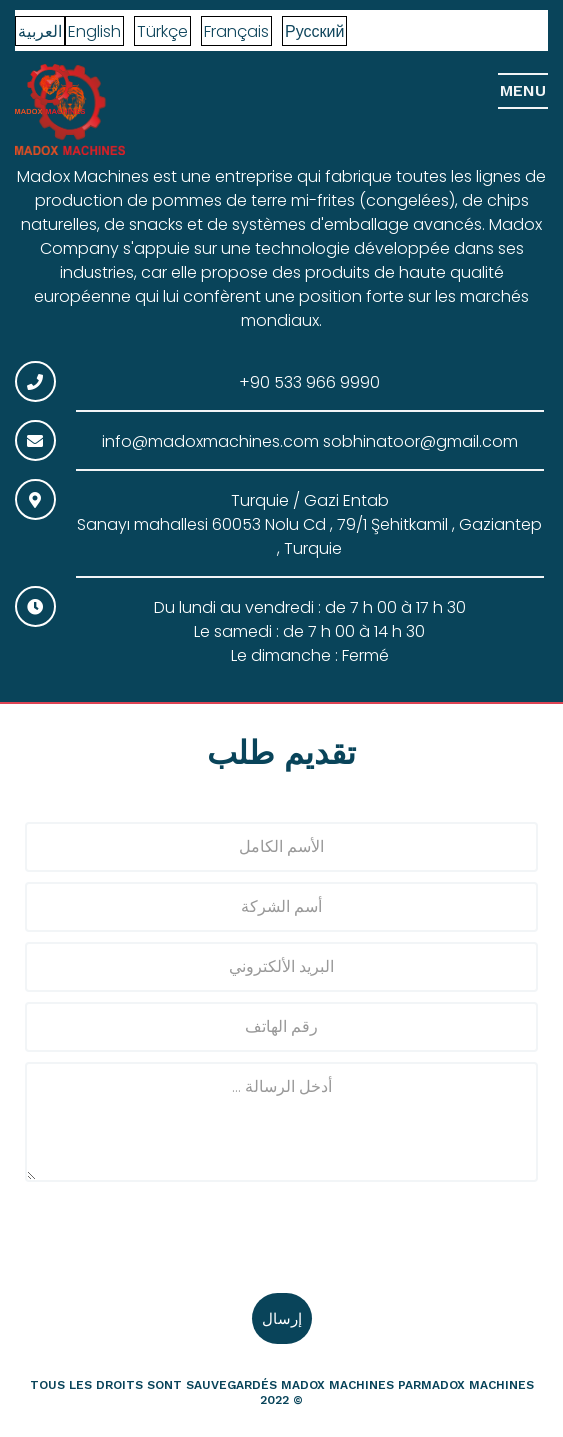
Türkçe (162, 31)
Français (236, 31)
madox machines (477, 1385)
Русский (314, 31)
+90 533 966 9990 (309, 382)
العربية (40, 31)
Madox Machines (337, 1385)
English (94, 31)
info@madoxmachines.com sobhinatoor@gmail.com (310, 441)
